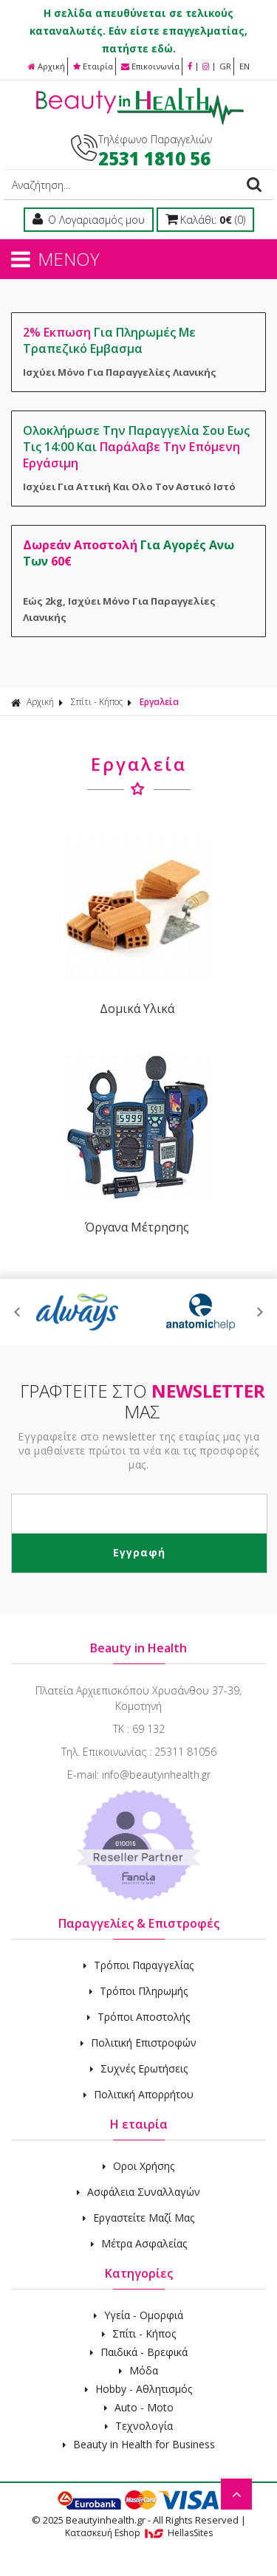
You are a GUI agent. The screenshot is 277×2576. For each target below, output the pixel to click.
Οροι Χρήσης (138, 2166)
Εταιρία (93, 66)
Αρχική (46, 66)
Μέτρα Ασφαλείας (139, 2243)
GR (225, 66)
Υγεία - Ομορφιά (138, 2315)
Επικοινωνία (150, 66)
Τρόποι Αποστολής (138, 2017)
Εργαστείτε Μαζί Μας (138, 2218)
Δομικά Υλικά (137, 1008)
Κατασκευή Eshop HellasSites (139, 2533)
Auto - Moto (139, 2407)
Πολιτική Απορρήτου (138, 2094)
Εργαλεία (159, 701)
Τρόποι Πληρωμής (138, 1991)
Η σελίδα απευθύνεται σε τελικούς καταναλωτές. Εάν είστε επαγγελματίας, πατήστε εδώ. (138, 31)
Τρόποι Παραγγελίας (138, 1965)
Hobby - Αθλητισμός (138, 2389)
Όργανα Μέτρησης (137, 1227)
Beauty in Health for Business (139, 2444)
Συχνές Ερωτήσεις (139, 2068)
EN (244, 66)
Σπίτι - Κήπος (97, 701)
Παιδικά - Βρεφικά (139, 2352)
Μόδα (138, 2370)
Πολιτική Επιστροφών (138, 2043)
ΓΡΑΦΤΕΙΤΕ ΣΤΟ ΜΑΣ (142, 1401)
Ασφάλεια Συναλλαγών (138, 2192)
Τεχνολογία (139, 2426)
